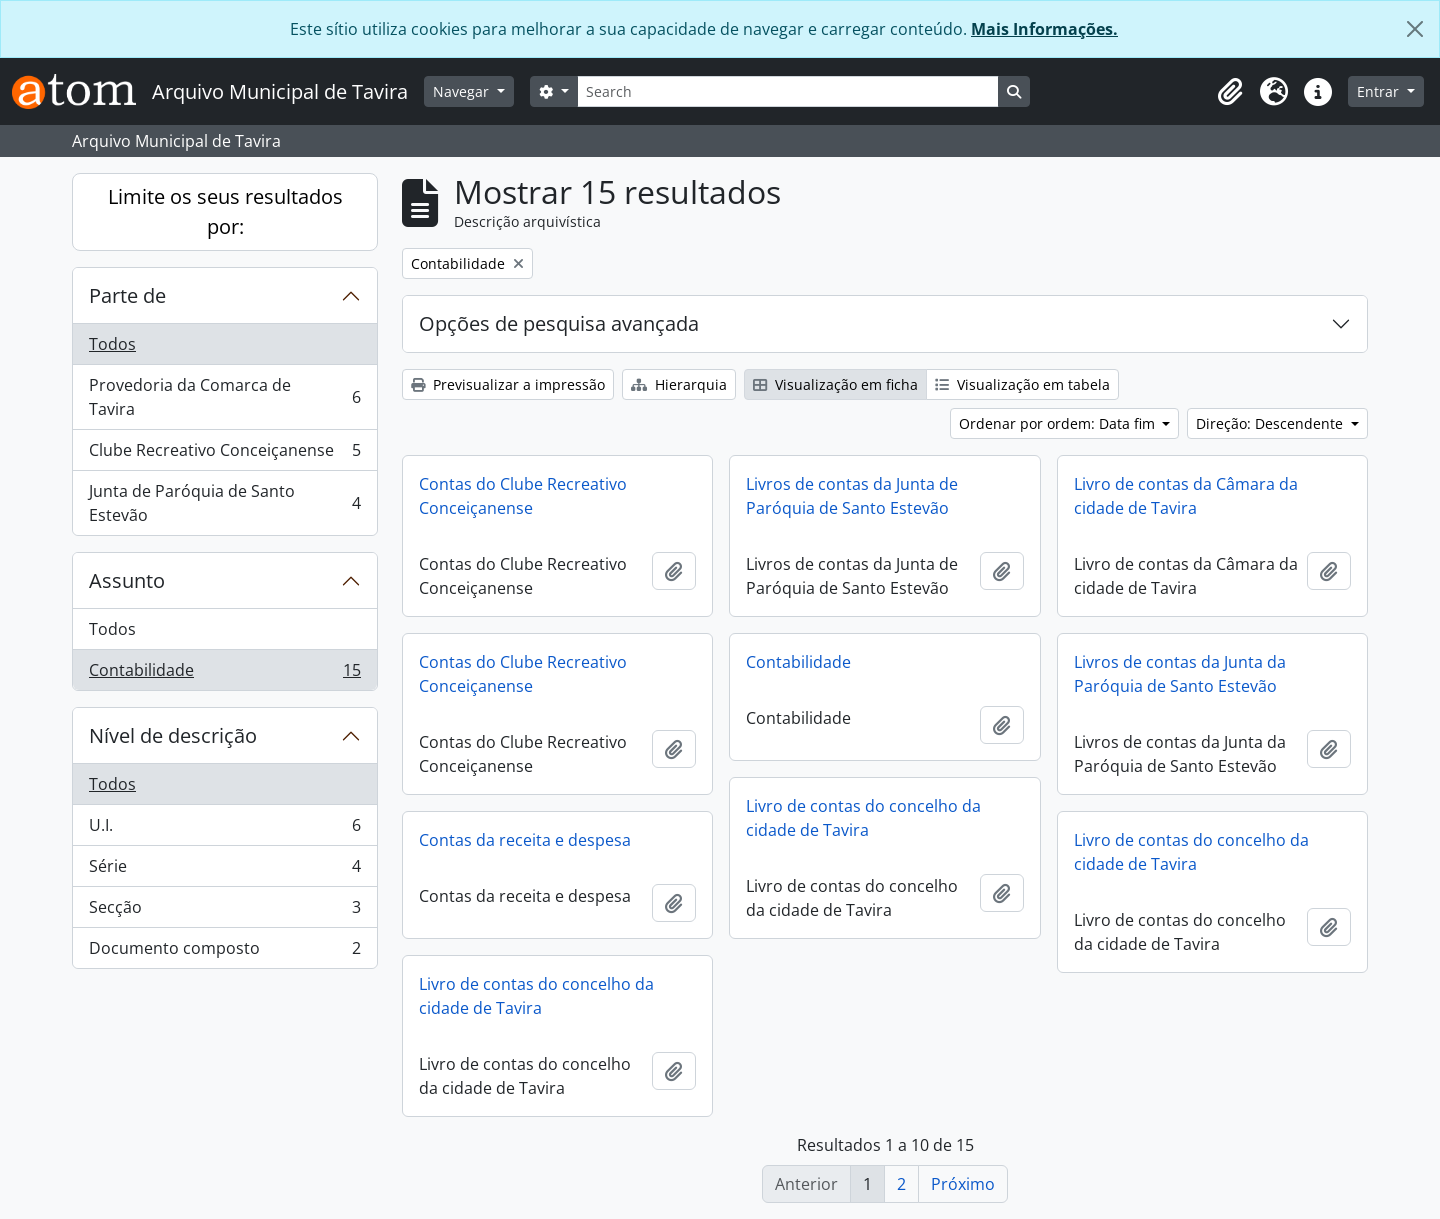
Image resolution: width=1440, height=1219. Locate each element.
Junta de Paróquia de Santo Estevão (224, 503)
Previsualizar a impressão (508, 384)
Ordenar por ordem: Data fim (1059, 423)
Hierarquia (679, 384)
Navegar (463, 91)
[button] (1230, 92)
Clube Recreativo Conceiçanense (224, 454)
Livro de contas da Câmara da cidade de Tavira (1186, 496)
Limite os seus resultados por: (225, 211)
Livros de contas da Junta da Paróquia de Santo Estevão (1180, 674)
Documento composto (224, 952)
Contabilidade (224, 674)
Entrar (1380, 91)
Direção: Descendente (1271, 423)
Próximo (963, 1184)
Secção (224, 911)
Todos (112, 344)
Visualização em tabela (1022, 384)
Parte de (127, 295)
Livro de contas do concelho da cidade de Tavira (863, 818)
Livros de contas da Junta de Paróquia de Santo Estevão (852, 496)
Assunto (127, 580)
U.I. (224, 829)
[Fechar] (1415, 29)
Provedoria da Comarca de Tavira (224, 397)
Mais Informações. (1044, 29)
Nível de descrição (173, 735)
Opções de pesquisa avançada (559, 323)
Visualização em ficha (835, 384)
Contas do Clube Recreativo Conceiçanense (523, 496)
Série (224, 870)
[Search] (788, 91)
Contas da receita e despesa (525, 840)
